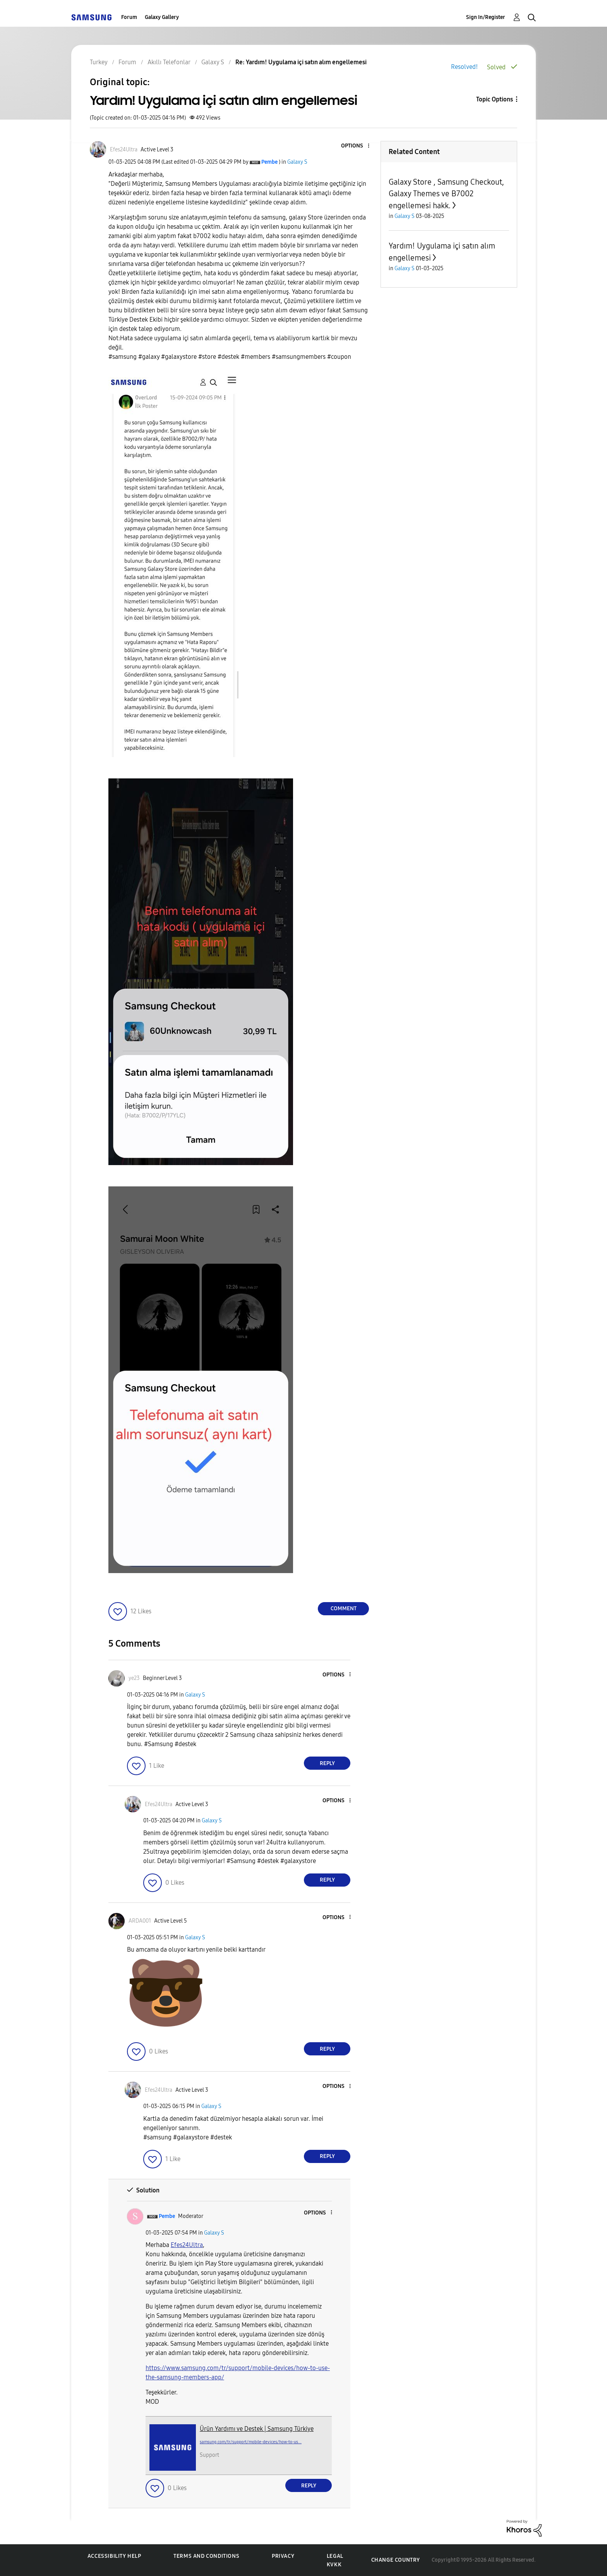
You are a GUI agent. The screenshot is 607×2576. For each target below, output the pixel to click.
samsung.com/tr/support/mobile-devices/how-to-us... (251, 2441)
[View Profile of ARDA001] (140, 1921)
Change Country (395, 2560)
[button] (355, 146)
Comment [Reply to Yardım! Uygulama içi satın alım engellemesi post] (344, 1608)
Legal (335, 2556)
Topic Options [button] (494, 99)
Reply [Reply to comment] (327, 1763)
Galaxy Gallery (162, 17)
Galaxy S (297, 162)
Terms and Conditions (206, 2556)
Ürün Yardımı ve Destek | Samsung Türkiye (257, 2428)
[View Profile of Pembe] (269, 162)
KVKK (334, 2564)
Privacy (283, 2556)
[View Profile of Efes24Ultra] (123, 149)
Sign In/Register (485, 17)
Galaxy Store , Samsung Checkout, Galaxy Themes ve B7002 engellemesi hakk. (446, 193)
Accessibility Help (114, 2556)
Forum (129, 17)
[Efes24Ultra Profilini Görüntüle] (187, 2245)
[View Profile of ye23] (134, 1678)
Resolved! (464, 66)
